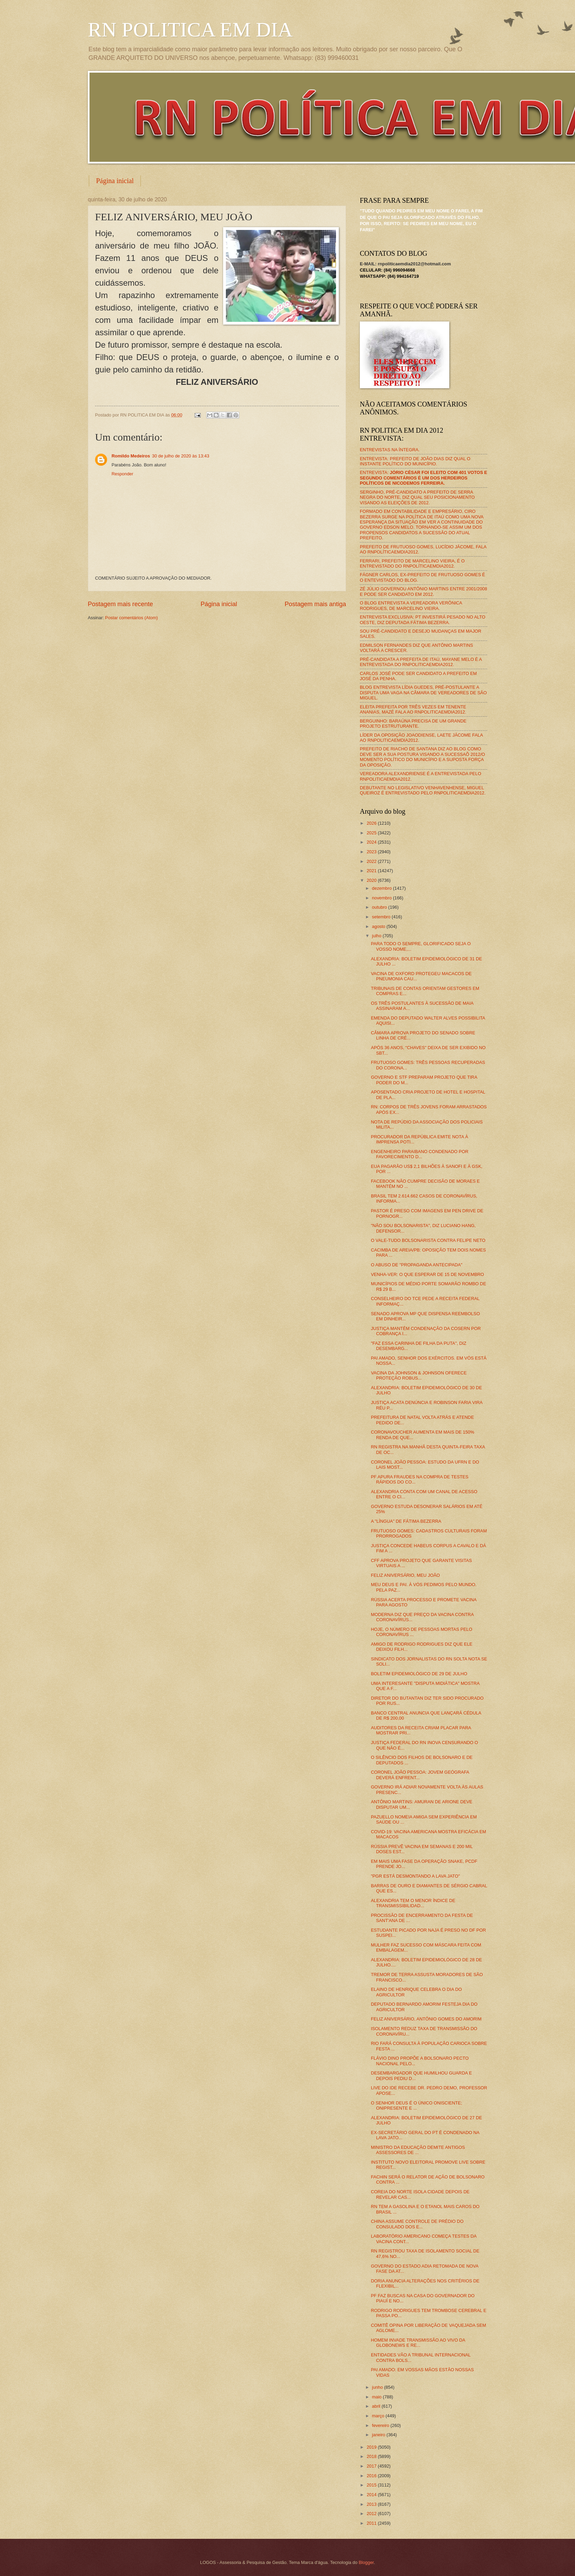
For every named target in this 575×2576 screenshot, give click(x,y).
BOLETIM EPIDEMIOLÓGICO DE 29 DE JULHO (419, 1673)
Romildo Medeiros (131, 455)
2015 (372, 2485)
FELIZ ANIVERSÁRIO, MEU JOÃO (405, 1575)
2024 (372, 842)
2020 (372, 880)
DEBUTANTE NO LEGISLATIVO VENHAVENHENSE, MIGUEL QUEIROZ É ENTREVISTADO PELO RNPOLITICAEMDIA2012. (422, 790)
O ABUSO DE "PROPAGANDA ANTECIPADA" (416, 1264)
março (378, 2415)
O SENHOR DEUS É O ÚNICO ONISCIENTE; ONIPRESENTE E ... (416, 2105)
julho (377, 935)
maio (377, 2396)
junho (378, 2387)
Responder (122, 473)
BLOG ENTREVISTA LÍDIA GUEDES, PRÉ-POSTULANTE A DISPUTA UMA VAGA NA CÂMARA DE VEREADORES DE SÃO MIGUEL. (423, 692)
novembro (382, 897)
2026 (372, 823)
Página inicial (115, 180)
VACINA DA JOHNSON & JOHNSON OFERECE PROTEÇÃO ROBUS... (419, 1375)
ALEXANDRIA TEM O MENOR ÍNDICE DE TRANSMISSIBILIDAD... (413, 1903)
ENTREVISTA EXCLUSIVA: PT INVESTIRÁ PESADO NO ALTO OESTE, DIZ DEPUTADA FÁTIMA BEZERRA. (422, 619)
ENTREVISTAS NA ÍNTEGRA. (390, 449)
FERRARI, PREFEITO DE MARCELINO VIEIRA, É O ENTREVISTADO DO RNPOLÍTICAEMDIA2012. (412, 563)
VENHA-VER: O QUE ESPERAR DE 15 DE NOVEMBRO (427, 1274)
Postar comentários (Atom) (131, 617)
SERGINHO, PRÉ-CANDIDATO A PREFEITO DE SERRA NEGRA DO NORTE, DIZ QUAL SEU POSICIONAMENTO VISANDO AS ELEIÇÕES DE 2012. (417, 497)
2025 (372, 832)
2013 (372, 2504)
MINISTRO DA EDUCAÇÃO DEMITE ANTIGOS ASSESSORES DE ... (418, 2150)
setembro (381, 916)
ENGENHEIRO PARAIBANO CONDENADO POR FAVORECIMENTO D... (419, 1154)
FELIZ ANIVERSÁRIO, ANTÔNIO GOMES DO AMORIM (426, 2018)
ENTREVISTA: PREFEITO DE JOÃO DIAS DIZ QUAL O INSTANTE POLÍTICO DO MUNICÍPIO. (415, 461)
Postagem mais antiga (315, 604)
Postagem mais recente (120, 604)
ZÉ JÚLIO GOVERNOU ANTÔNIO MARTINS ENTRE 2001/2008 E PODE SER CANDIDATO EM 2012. (423, 591)
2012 (372, 2513)
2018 (372, 2456)
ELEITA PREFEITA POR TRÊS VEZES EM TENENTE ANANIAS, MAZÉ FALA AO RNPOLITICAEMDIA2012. (413, 709)
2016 (372, 2475)
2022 (372, 861)
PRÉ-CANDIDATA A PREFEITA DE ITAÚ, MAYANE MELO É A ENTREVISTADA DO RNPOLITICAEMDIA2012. (421, 662)
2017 (372, 2466)
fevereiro (381, 2425)
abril (376, 2406)
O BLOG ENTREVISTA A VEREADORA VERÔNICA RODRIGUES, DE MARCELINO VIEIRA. (411, 605)
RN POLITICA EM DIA (190, 29)
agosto (379, 926)
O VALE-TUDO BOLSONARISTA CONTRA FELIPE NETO (428, 1240)
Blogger (366, 2562)
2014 (372, 2494)
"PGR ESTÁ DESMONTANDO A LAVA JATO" (415, 1876)
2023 (372, 851)
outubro (380, 907)
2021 (372, 870)
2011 (372, 2523)
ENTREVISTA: (423, 478)
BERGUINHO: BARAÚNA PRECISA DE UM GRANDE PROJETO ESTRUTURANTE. (413, 723)
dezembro (382, 888)
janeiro (379, 2434)
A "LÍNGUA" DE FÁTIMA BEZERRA (406, 1521)
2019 (372, 2447)
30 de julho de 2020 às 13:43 (180, 455)
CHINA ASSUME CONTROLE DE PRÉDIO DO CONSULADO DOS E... (417, 2224)
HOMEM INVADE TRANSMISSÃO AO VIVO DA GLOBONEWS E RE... (418, 2342)
